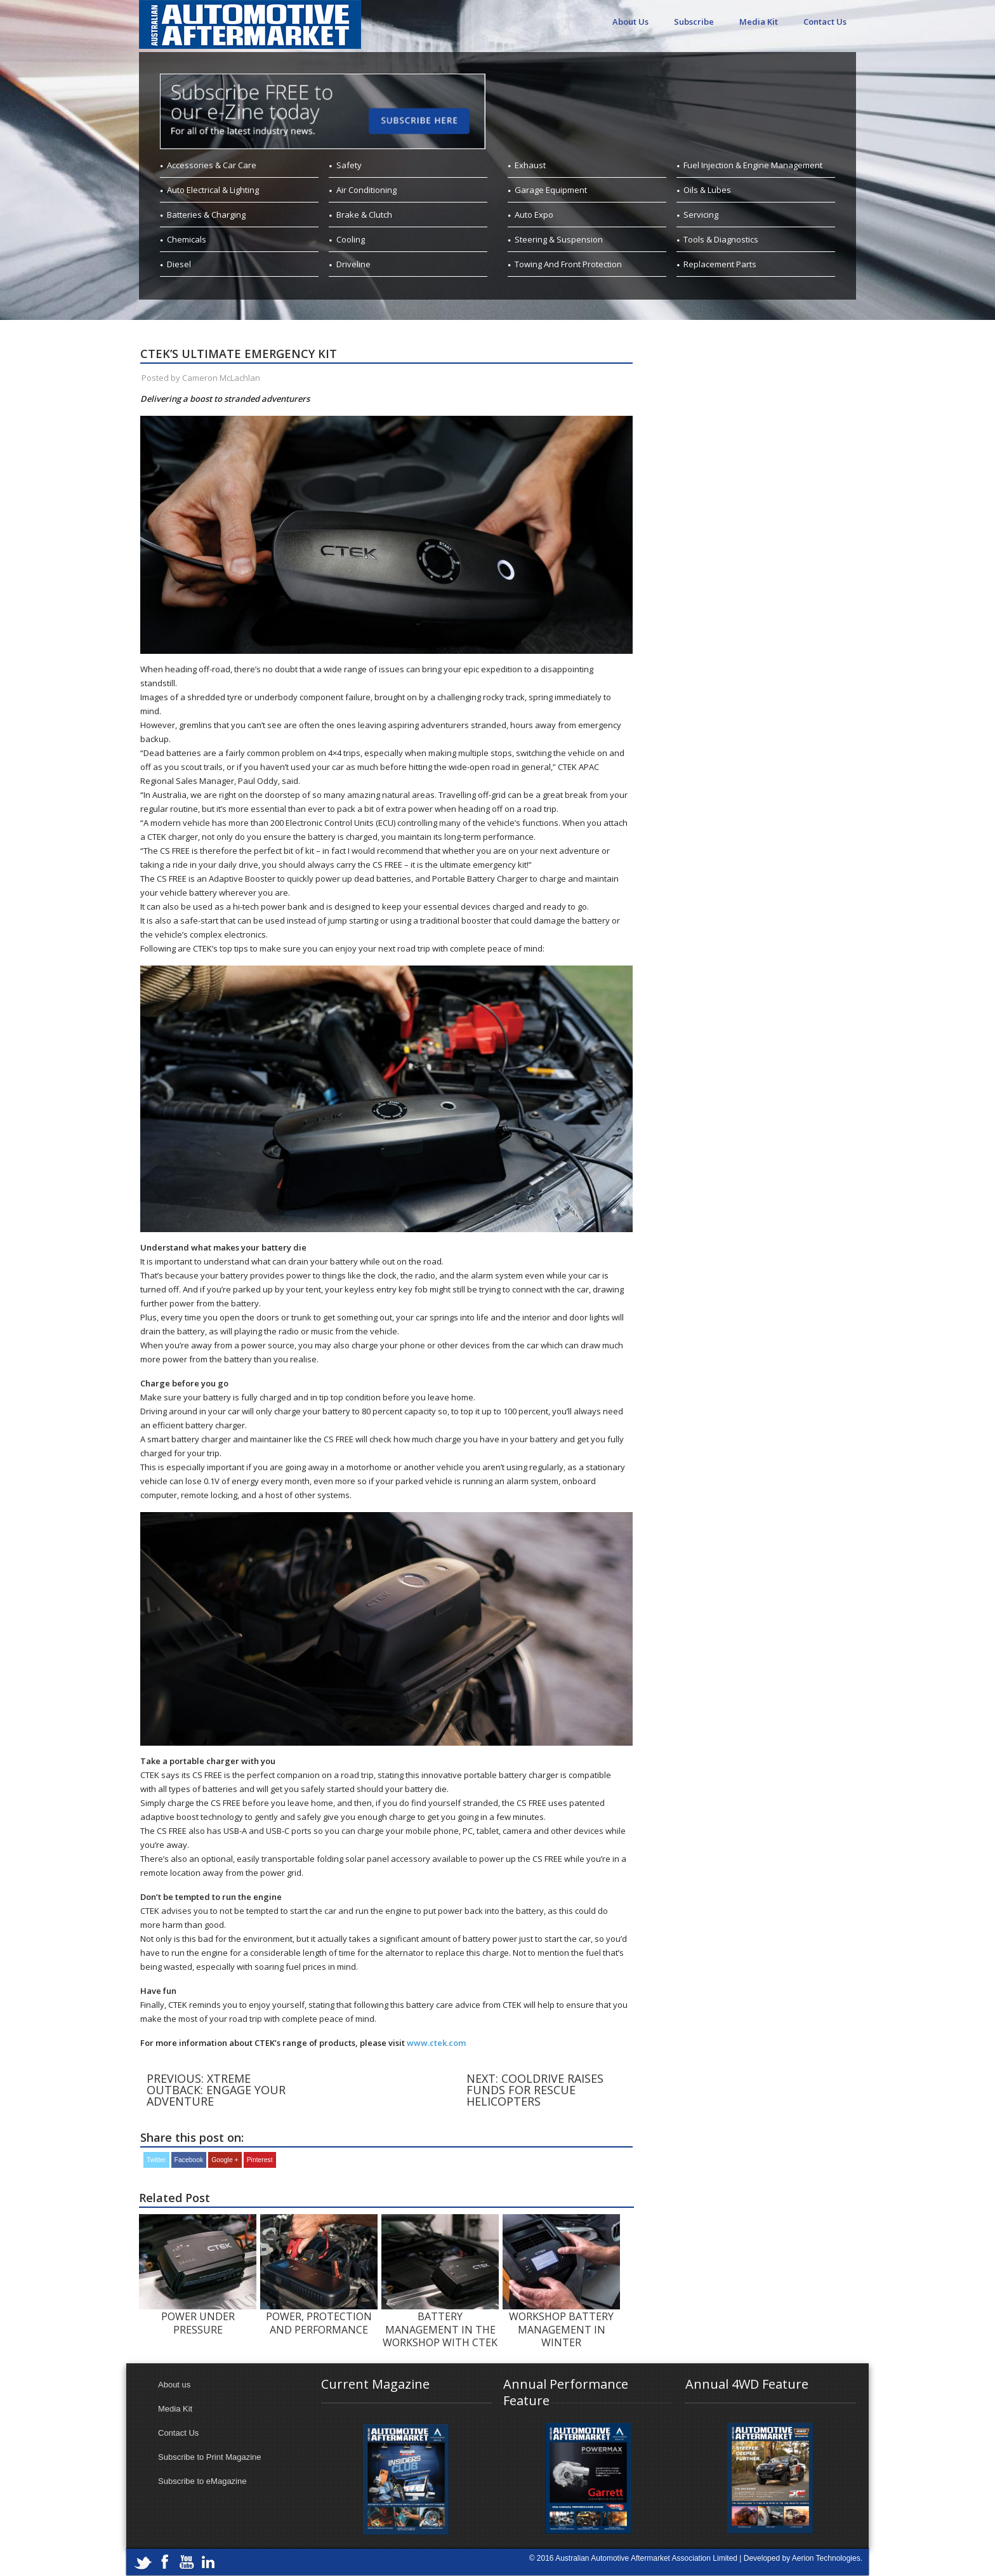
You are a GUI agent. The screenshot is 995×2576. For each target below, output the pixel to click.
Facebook (189, 2159)
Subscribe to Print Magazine (209, 2457)
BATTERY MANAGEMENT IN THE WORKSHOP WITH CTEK (440, 2329)
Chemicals (186, 239)
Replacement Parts (719, 264)
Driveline (353, 264)
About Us (630, 21)
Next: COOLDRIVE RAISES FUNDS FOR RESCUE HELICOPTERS (534, 2090)
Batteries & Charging (206, 214)
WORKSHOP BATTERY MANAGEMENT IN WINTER (561, 2329)
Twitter (156, 2159)
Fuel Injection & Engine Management (752, 165)
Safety (349, 165)
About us (174, 2384)
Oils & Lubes (707, 190)
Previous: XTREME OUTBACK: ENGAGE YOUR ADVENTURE (216, 2090)
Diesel (179, 264)
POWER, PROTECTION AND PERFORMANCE (319, 2322)
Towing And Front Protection (568, 264)
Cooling (350, 239)
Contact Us (825, 21)
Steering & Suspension (559, 239)
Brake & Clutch (364, 214)
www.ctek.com (436, 2042)
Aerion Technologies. (827, 2558)
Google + (224, 2159)
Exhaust (530, 165)
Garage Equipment (551, 190)
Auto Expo (534, 214)
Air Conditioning (366, 190)
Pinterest (260, 2159)
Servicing (700, 214)
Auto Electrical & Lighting (213, 190)
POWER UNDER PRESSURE (198, 2322)
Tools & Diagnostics (720, 239)
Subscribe (694, 21)
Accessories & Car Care (211, 165)
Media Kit (758, 21)
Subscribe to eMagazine (202, 2481)
